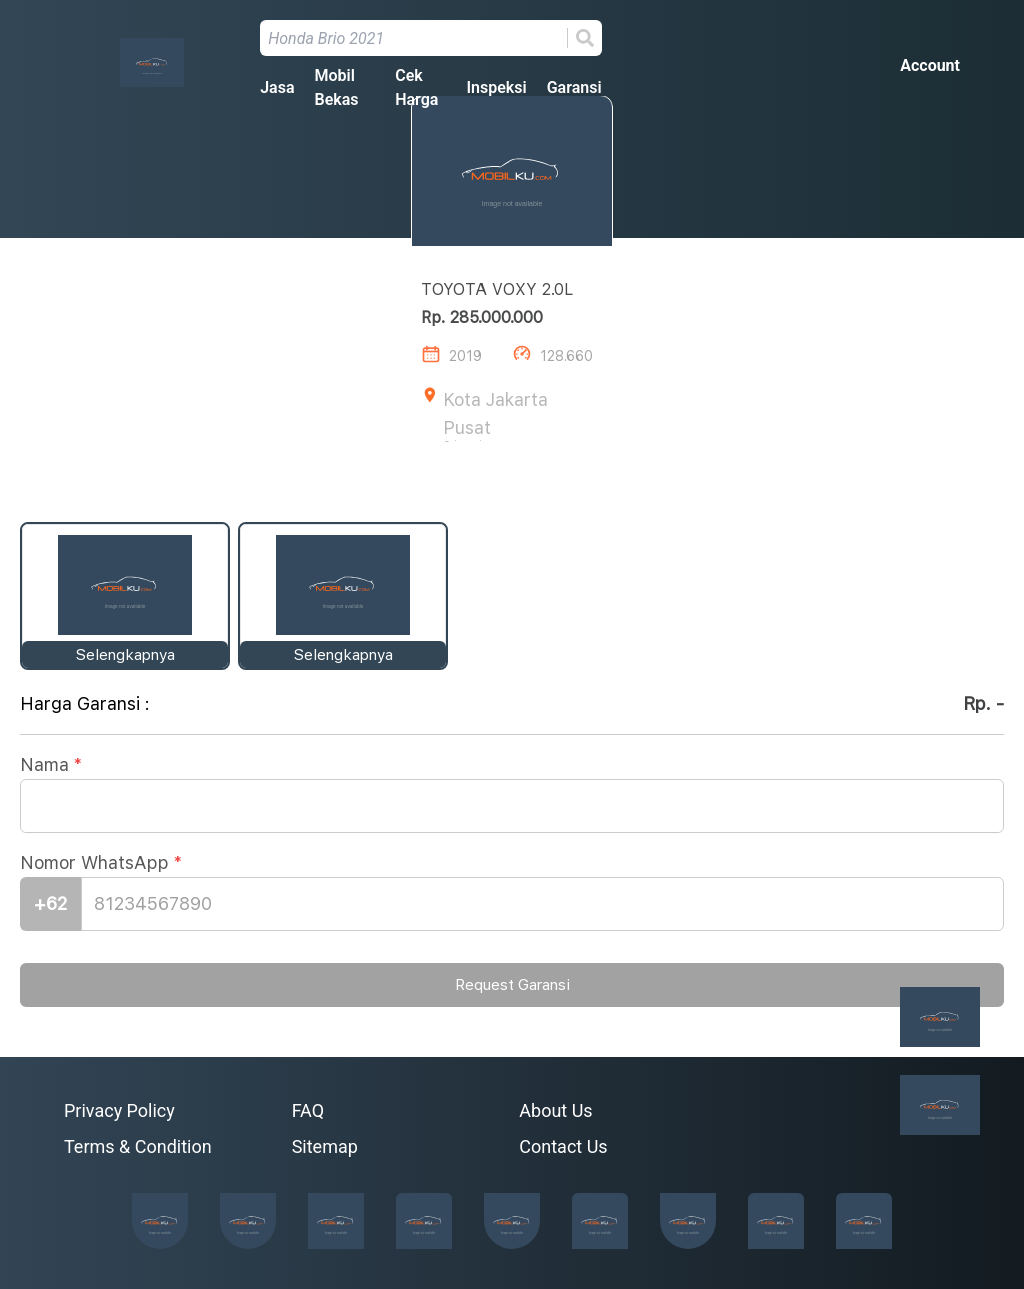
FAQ (308, 1110)
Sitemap (325, 1146)
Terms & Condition (138, 1146)
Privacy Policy (119, 1110)
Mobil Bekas (336, 87)
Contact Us (563, 1146)
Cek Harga (416, 87)
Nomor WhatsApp (101, 864)
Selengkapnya (125, 655)
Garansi (574, 87)
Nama (51, 766)
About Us (555, 1110)
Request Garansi (512, 986)
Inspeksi (496, 87)
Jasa (277, 87)
